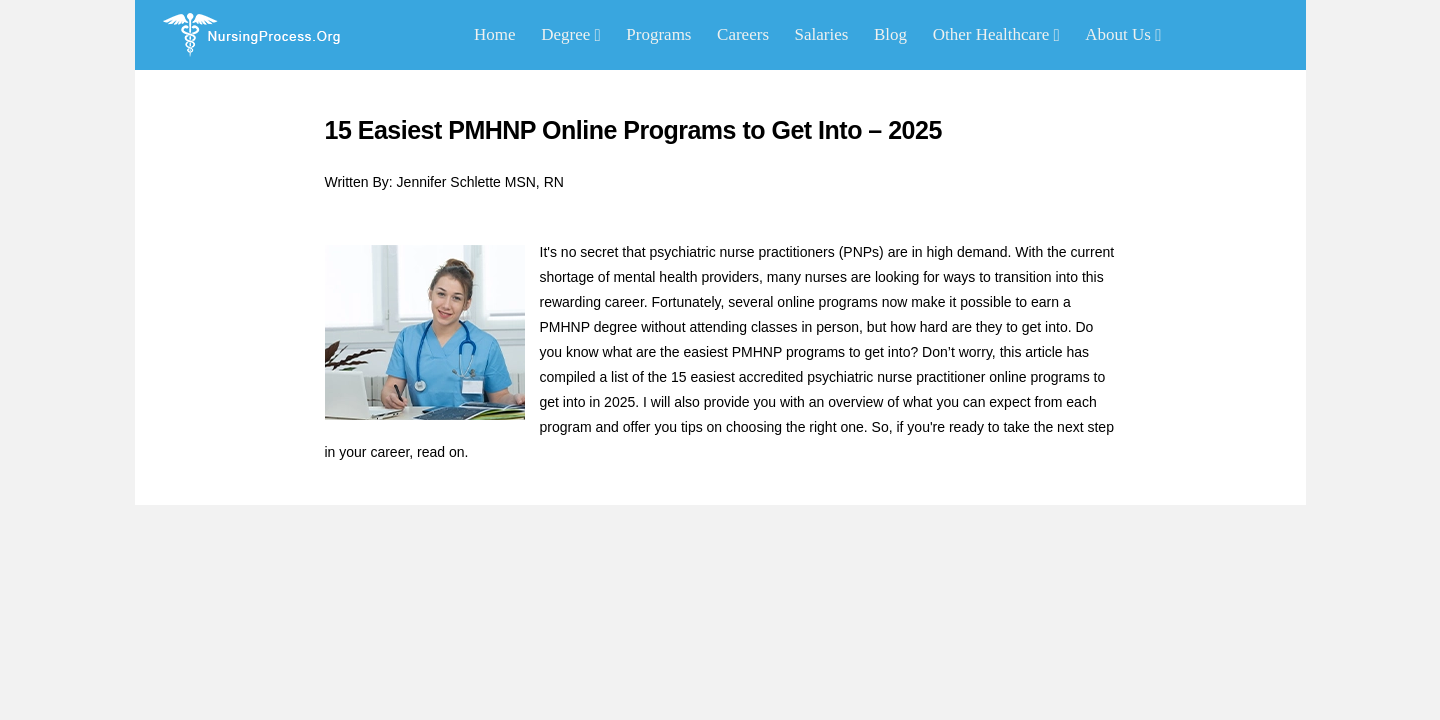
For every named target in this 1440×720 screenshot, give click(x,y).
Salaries (822, 34)
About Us (1123, 34)
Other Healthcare (996, 34)
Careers (743, 34)
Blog (890, 34)
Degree (571, 34)
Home (495, 34)
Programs (658, 34)
